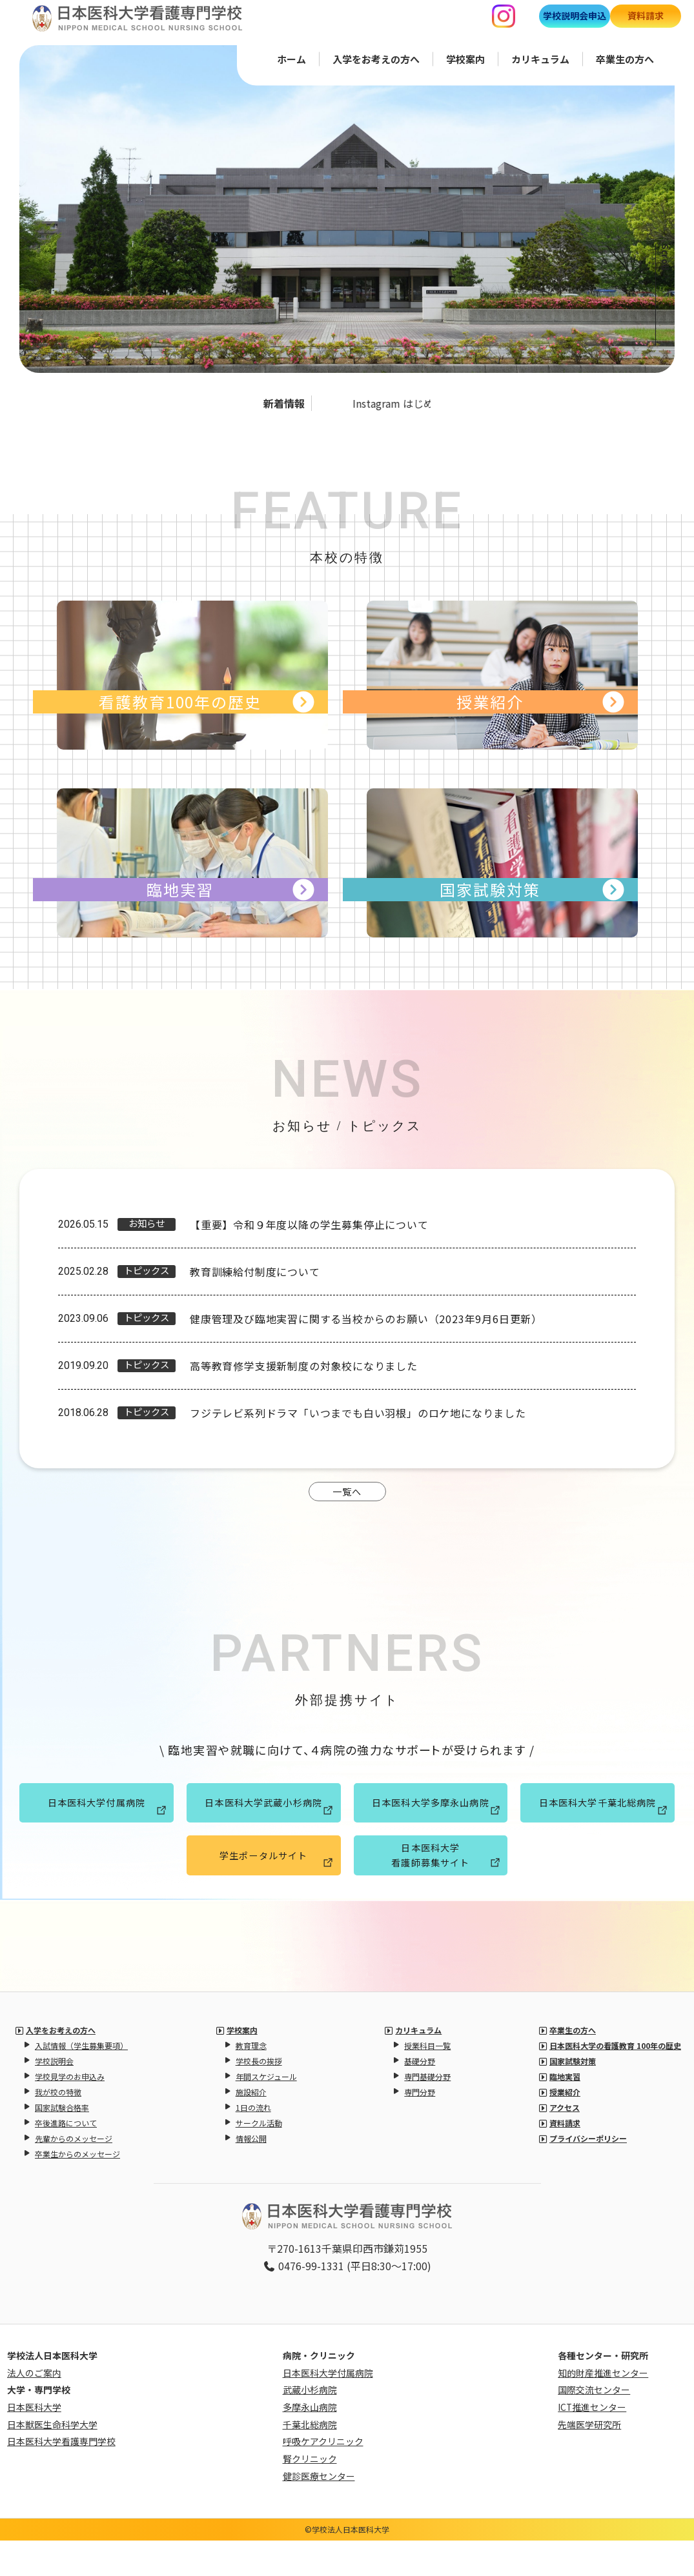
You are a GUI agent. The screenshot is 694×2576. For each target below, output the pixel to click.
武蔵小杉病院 (310, 2425)
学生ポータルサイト (272, 1890)
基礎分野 (419, 2096)
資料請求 (646, 15)
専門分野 (419, 2127)
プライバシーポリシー (588, 2173)
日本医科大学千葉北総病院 (599, 1825)
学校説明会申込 (574, 15)
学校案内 (465, 58)
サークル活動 (259, 2158)
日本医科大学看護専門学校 (61, 2477)
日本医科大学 (34, 2443)
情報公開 (251, 2173)
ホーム (291, 58)
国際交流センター (594, 2425)
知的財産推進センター (603, 2408)
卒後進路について (66, 2158)
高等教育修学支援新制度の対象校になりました (304, 1365)
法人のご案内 (34, 2408)
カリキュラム (540, 58)
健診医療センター (319, 2511)
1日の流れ (253, 2142)
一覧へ (347, 1503)
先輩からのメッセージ (73, 2173)
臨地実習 (564, 2111)
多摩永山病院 (310, 2443)
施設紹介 (251, 2127)
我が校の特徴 (58, 2127)
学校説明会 (54, 2096)
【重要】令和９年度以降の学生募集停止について (309, 1224)
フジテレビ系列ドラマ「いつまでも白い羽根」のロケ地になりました (358, 1413)
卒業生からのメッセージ (77, 2189)
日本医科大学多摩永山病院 (431, 1825)
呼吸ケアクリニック (323, 2477)
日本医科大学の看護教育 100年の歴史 (615, 2080)
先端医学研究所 (589, 2459)
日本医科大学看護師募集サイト (443, 1886)
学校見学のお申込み (70, 2111)
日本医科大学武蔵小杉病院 (264, 1825)
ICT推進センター (592, 2443)
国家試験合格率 (62, 2142)
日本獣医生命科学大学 (52, 2459)
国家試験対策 (572, 2096)
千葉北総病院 (310, 2459)
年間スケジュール (266, 2111)
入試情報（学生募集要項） (81, 2080)
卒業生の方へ (625, 58)
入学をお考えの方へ (376, 58)
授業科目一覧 (427, 2080)
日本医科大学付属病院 (103, 1825)
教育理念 (251, 2080)
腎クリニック (310, 2494)
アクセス (564, 2142)
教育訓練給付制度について (255, 1271)
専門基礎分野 (427, 2111)
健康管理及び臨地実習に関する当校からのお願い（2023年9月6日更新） (366, 1318)
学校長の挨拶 (259, 2096)
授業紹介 (564, 2127)
